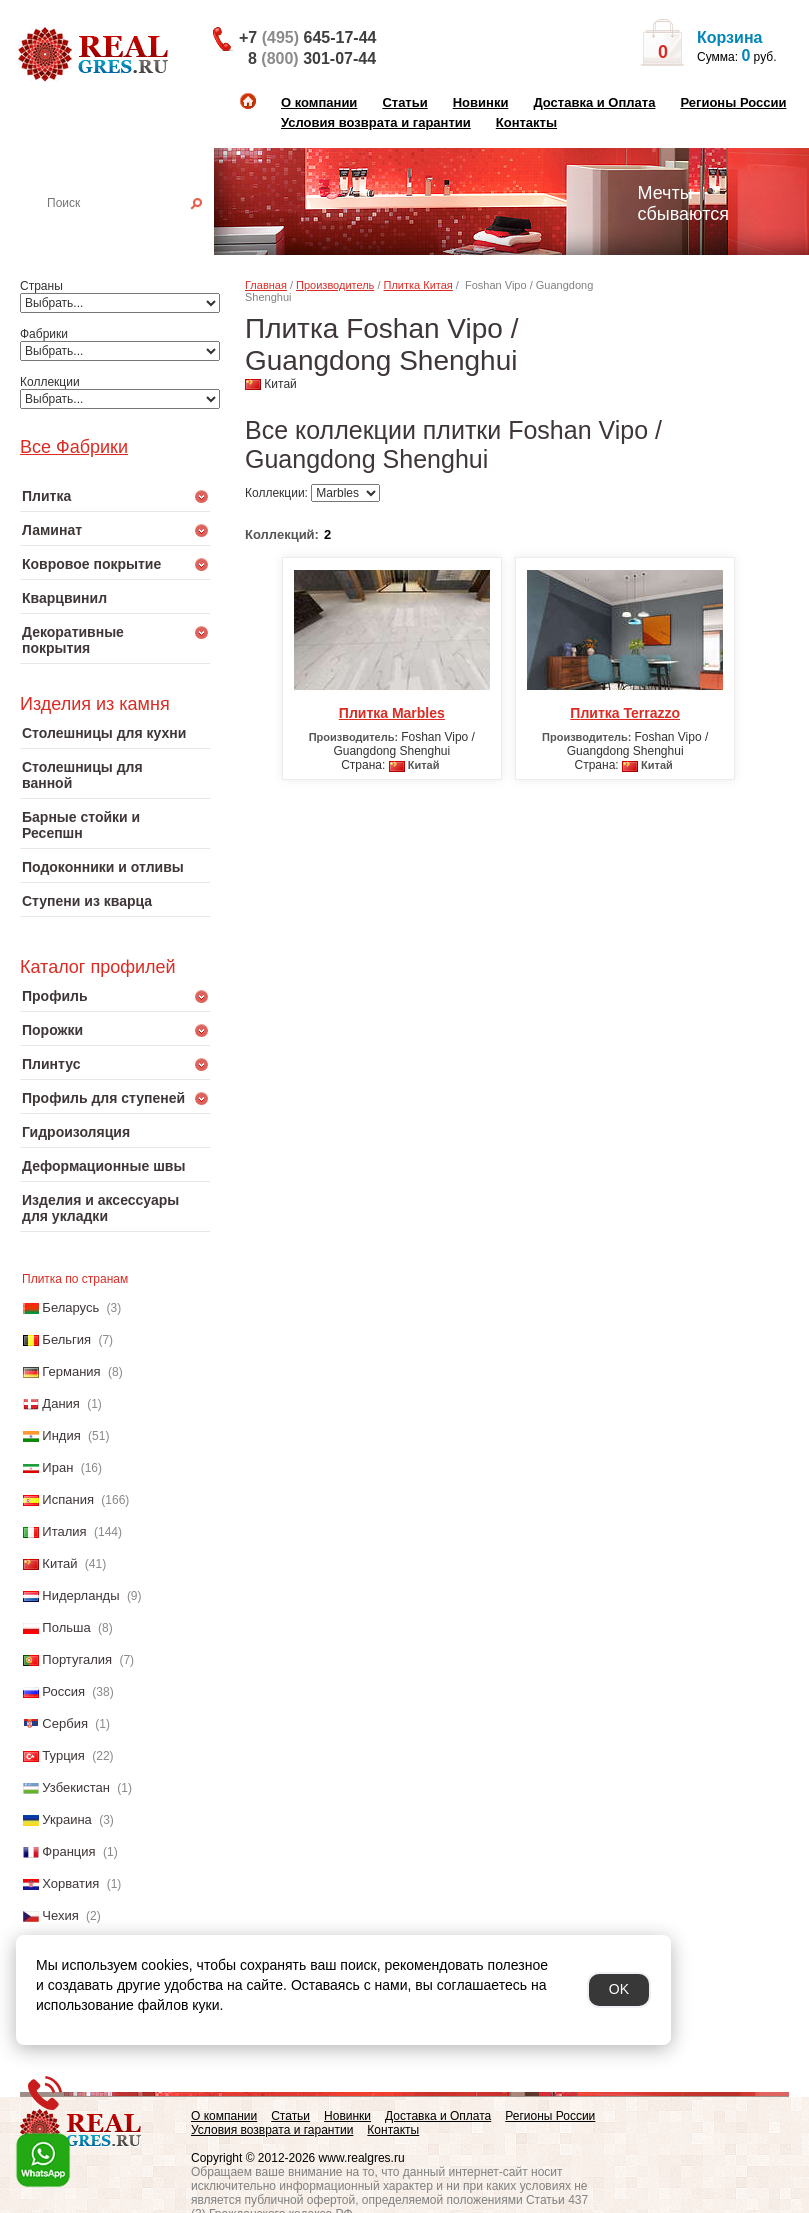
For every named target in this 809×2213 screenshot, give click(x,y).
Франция (68, 1851)
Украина (67, 1819)
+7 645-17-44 (307, 37)
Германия (71, 1371)
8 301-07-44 (312, 58)
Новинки (481, 102)
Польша (66, 1627)
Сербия (65, 1723)
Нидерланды (80, 1595)
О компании (319, 102)
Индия (61, 1435)
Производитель (335, 285)
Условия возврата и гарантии (376, 122)
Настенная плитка (136, 231)
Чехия (60, 1915)
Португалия (77, 1659)
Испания (68, 1499)
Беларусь (70, 1307)
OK (619, 1989)
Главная (266, 285)
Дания (61, 1403)
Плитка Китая (418, 285)
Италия (64, 1531)
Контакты (526, 122)
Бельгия (66, 1339)
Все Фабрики (74, 447)
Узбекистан (76, 1787)
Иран (57, 1467)
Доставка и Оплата (594, 102)
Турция (63, 1755)
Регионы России (733, 102)
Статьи (404, 102)
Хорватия (70, 1883)
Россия (63, 1691)
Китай (59, 1563)
